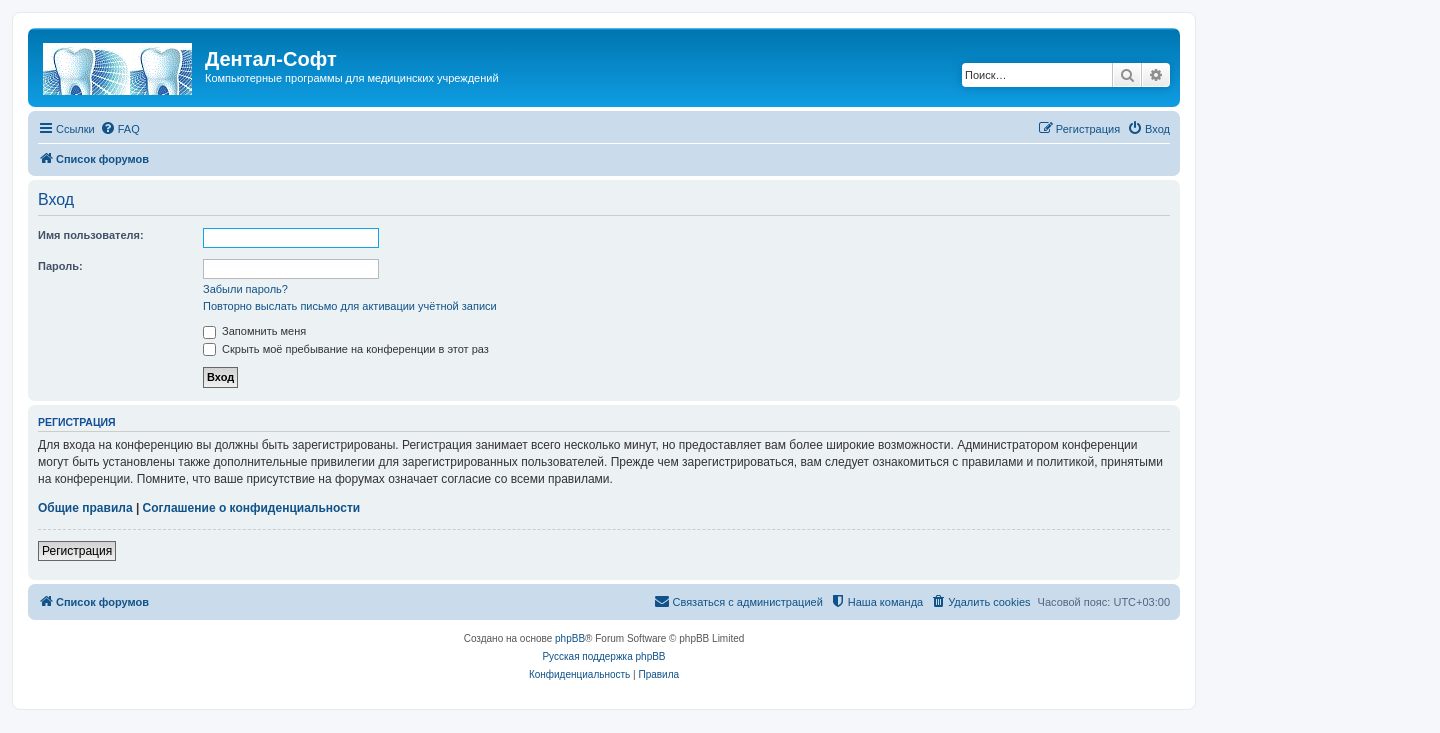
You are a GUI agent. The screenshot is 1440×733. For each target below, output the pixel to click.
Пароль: (60, 266)
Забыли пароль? (245, 289)
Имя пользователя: (91, 235)
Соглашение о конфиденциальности (252, 508)
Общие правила (85, 508)
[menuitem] (120, 129)
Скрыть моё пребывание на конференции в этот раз (346, 349)
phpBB (570, 638)
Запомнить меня (254, 331)
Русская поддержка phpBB (603, 656)
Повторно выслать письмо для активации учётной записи (350, 306)
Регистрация (77, 551)
